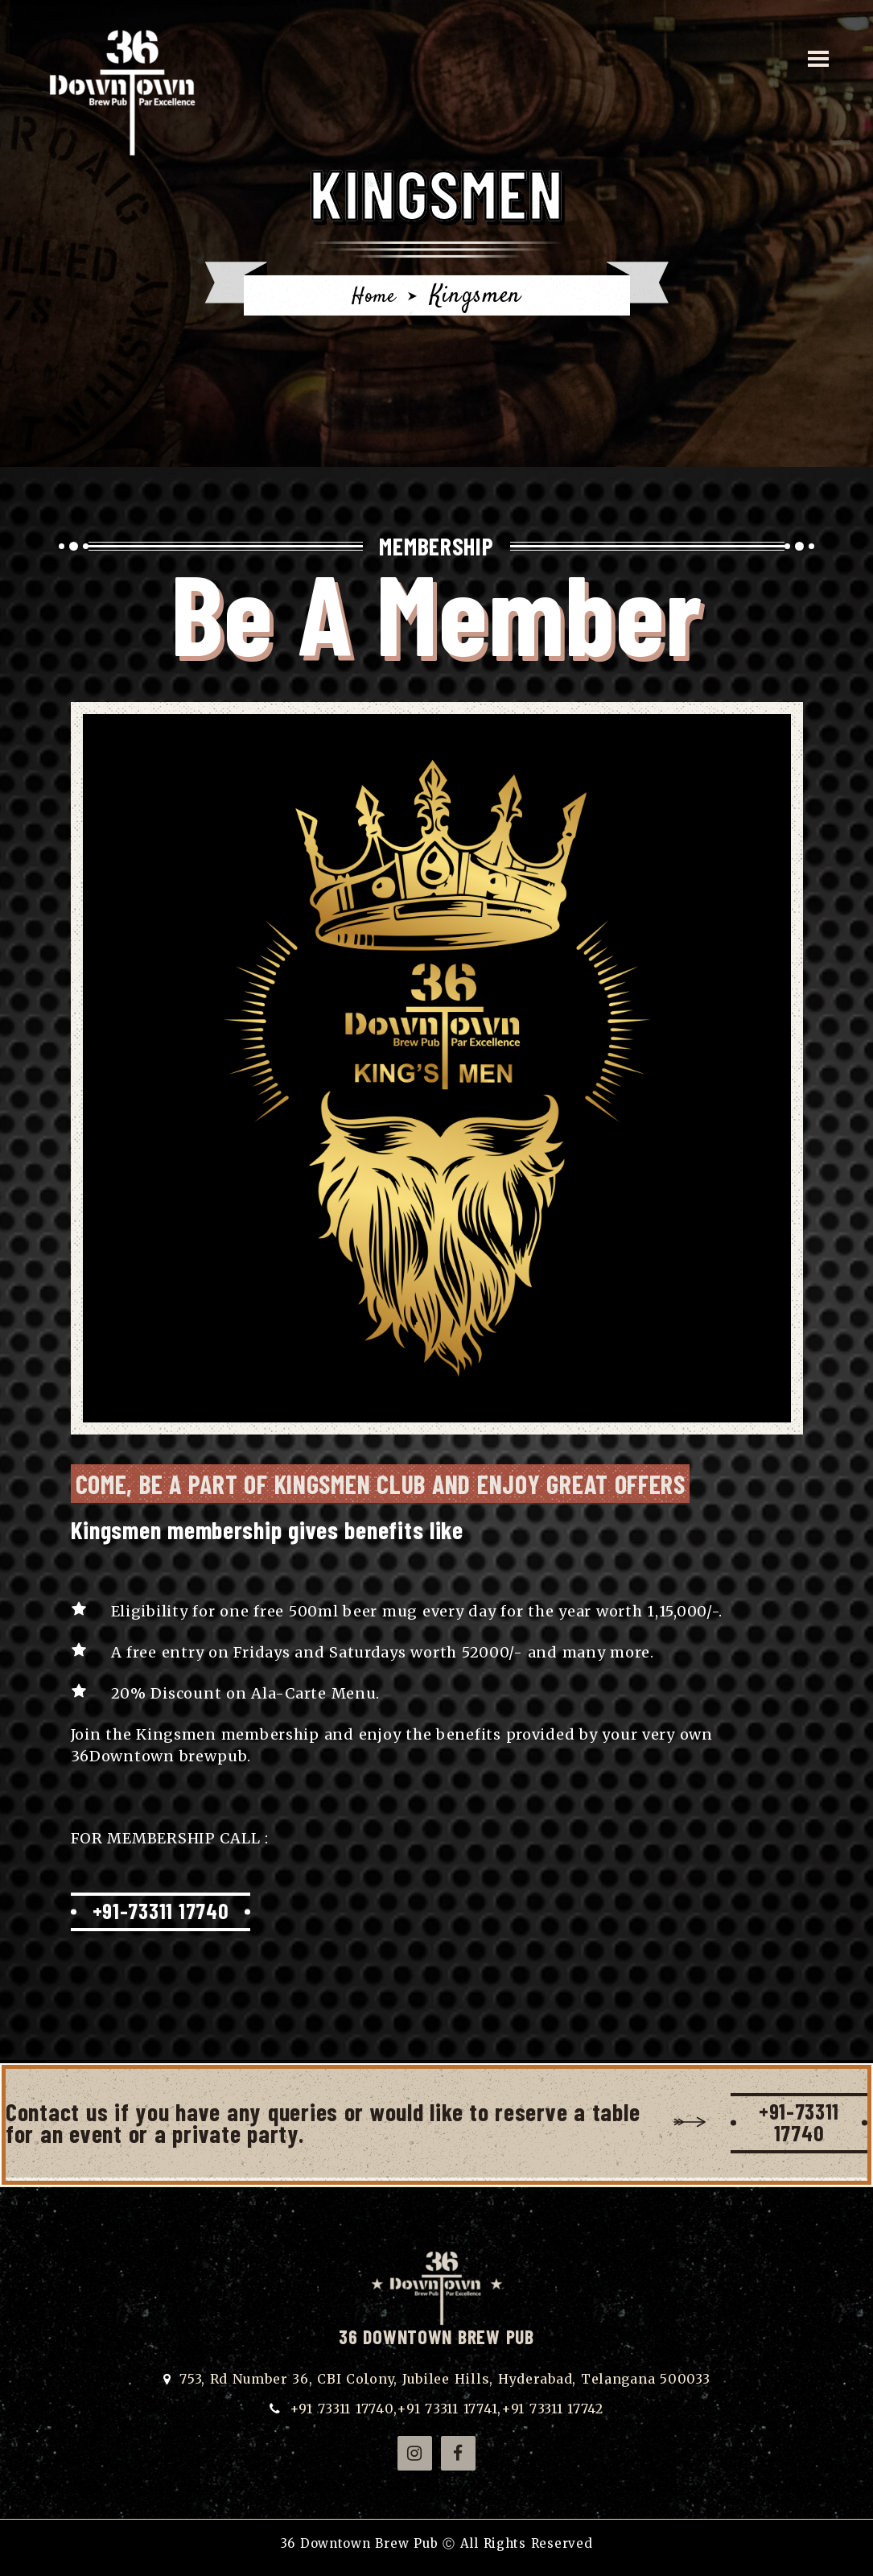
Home (373, 296)
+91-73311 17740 (167, 1911)
